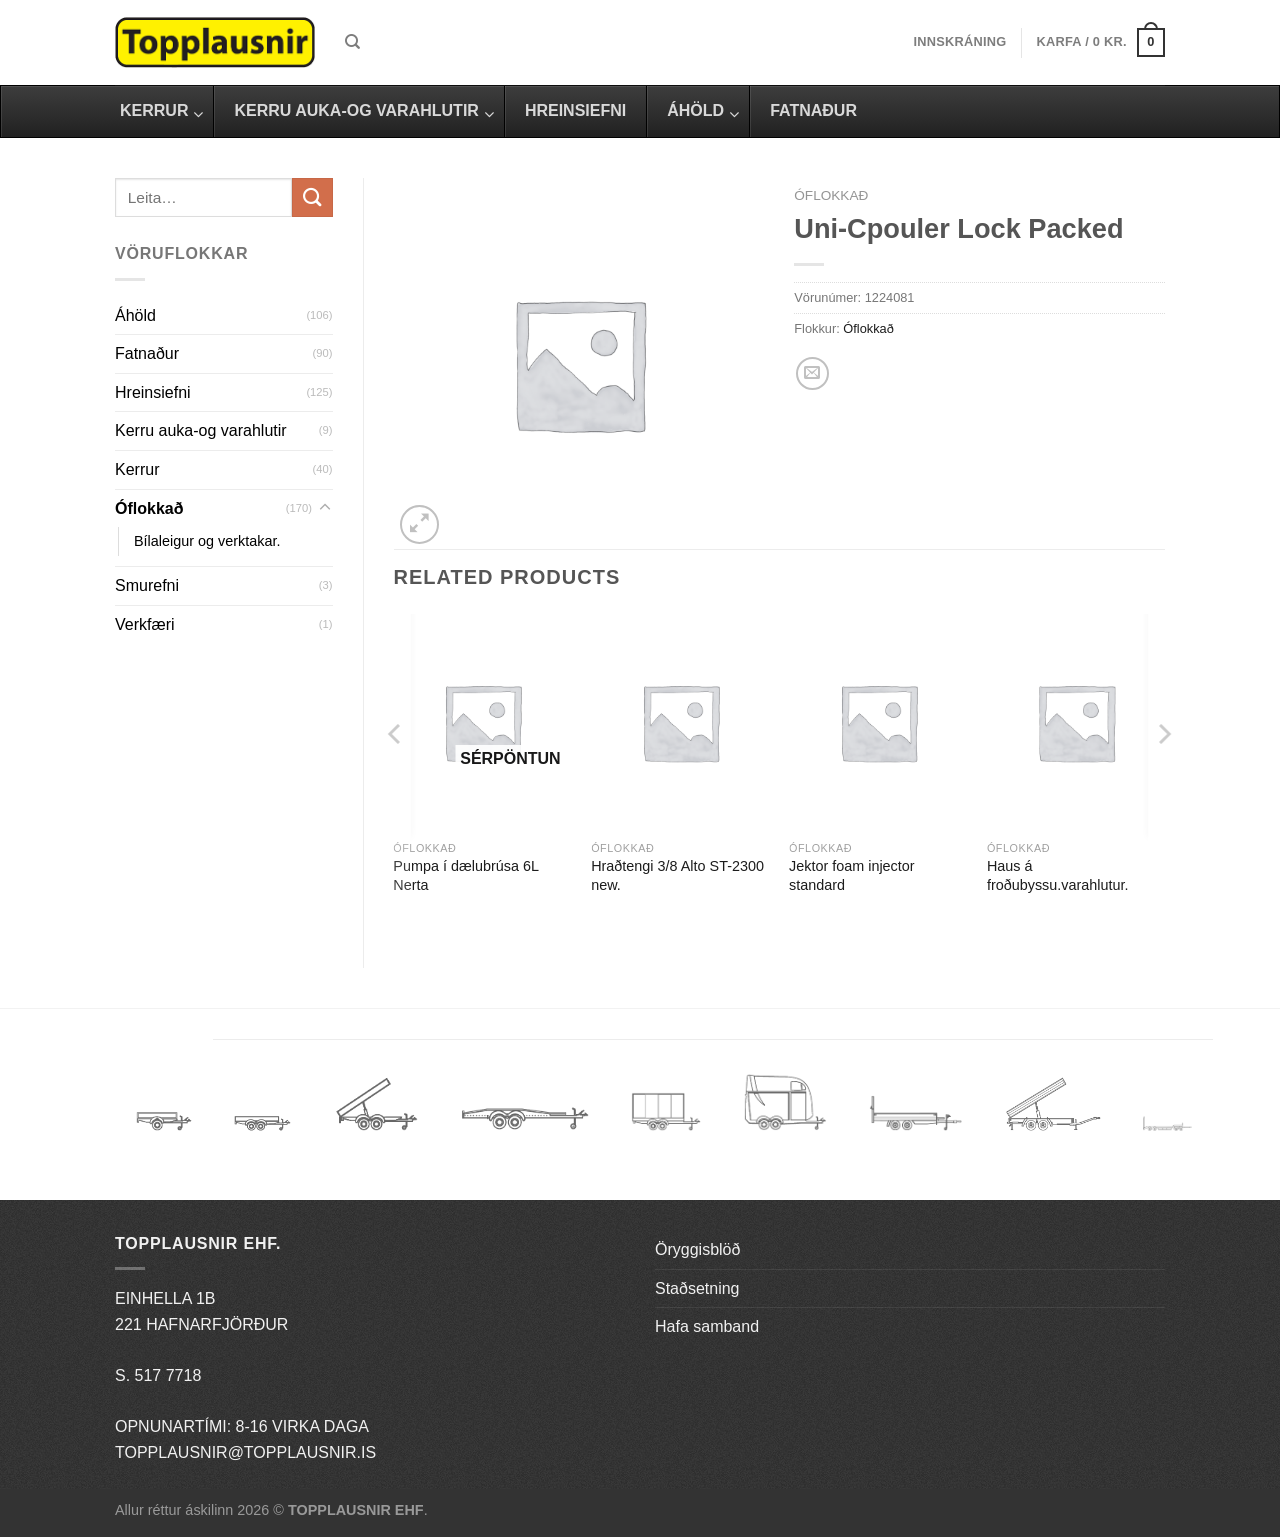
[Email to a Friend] (812, 373)
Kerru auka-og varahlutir (201, 430)
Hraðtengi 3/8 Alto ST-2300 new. (677, 875)
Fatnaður (147, 353)
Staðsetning (697, 1288)
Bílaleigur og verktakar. (207, 541)
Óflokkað (149, 508)
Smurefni (147, 585)
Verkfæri (145, 624)
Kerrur (137, 469)
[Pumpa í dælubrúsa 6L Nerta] (482, 722)
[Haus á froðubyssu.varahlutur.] (1076, 722)
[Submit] (312, 197)
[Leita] (352, 42)
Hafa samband (707, 1326)
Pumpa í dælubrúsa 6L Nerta (465, 875)
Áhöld (135, 315)
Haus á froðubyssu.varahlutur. (1058, 875)
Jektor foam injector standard (852, 875)
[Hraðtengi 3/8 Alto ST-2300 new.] (680, 722)
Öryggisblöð (697, 1249)
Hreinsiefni (153, 392)
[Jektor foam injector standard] (878, 722)
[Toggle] (325, 508)
